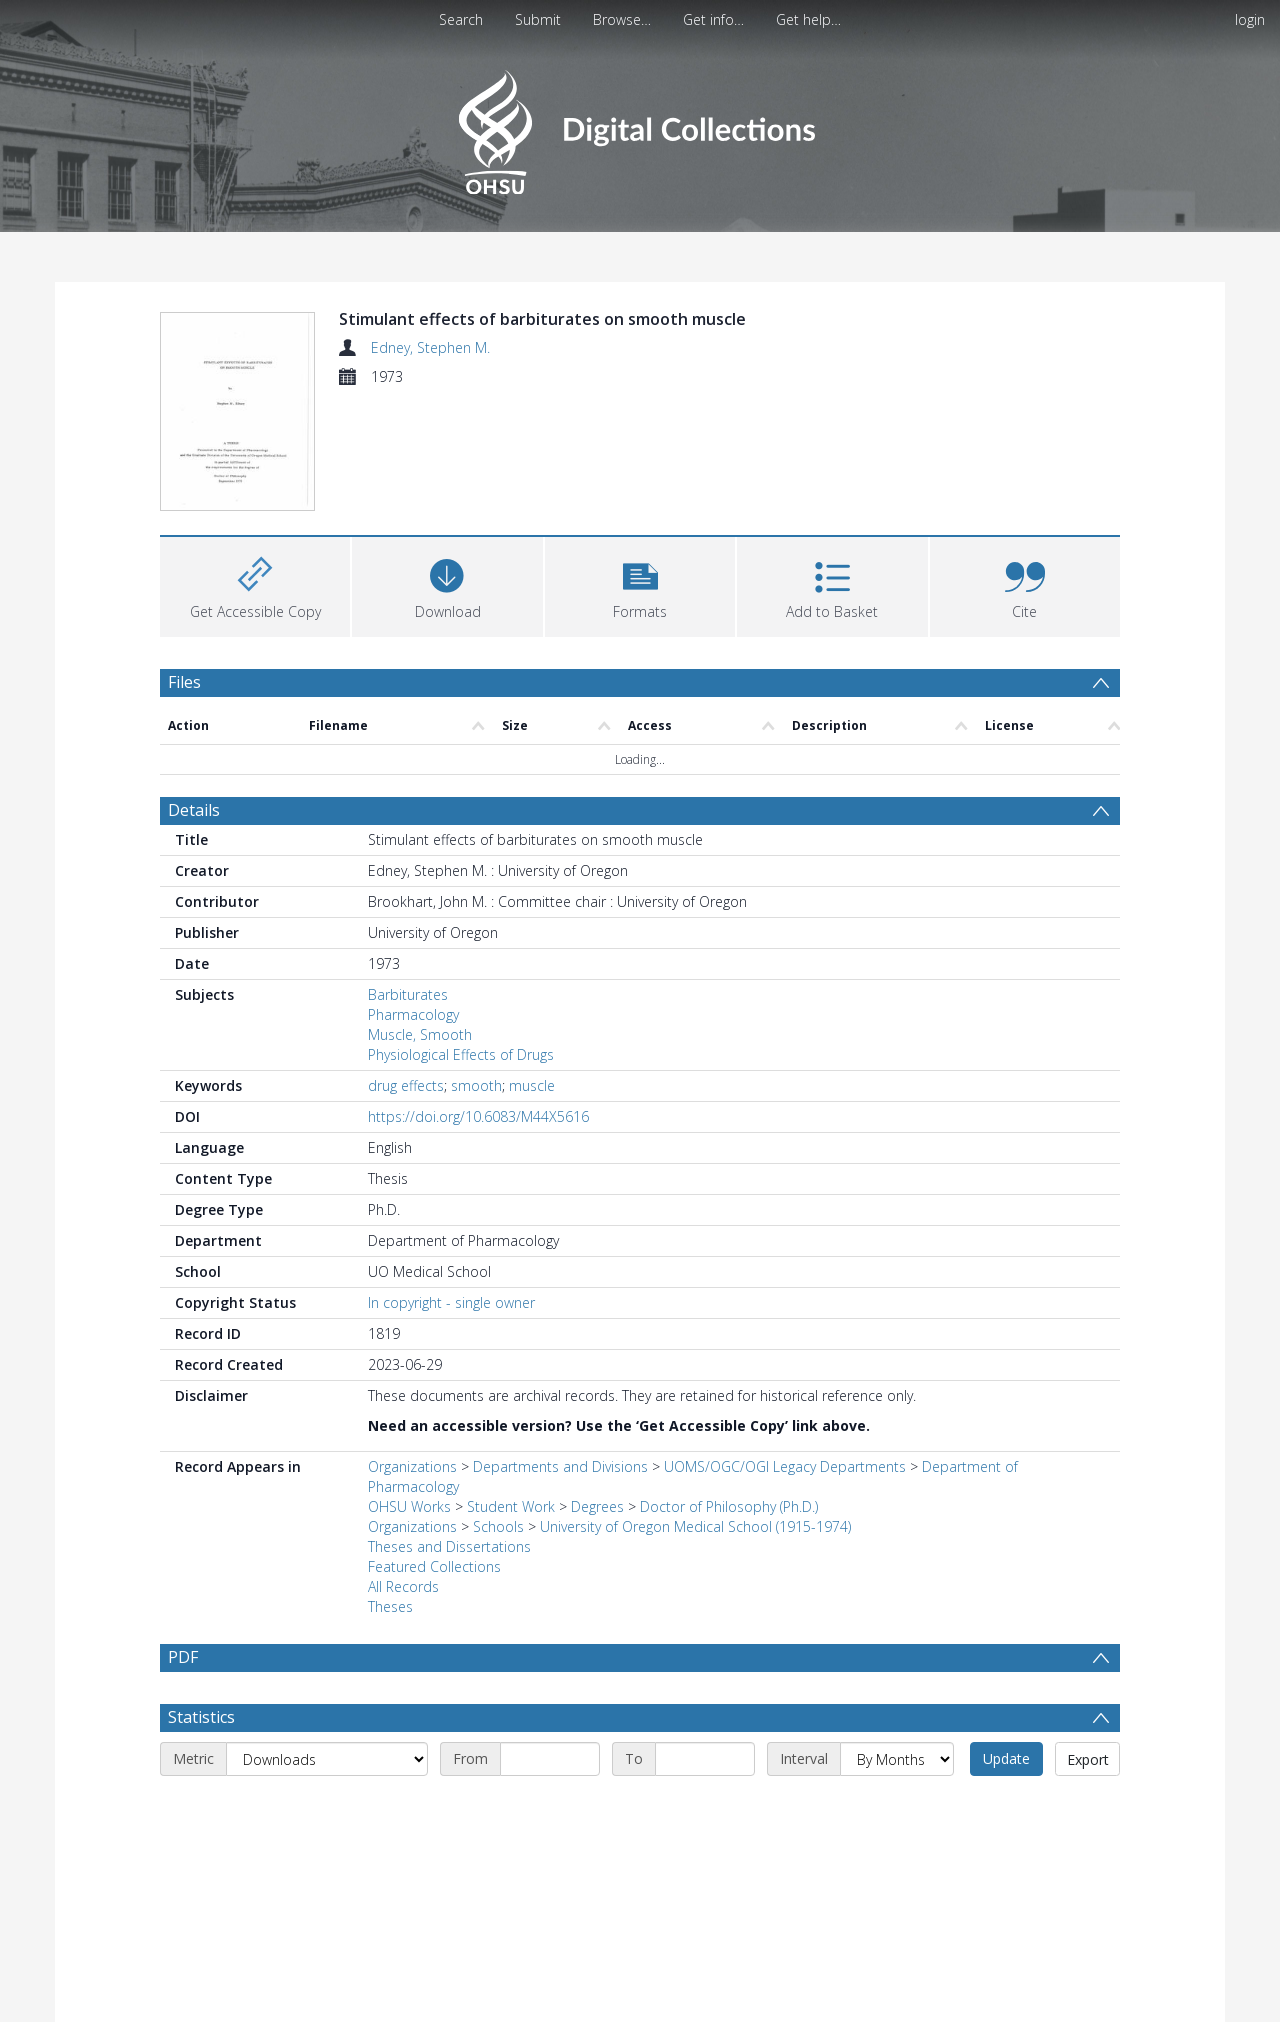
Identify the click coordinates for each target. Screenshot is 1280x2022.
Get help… (808, 19)
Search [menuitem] (461, 19)
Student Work (511, 1506)
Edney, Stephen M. (430, 347)
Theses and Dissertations (449, 1546)
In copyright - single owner (451, 1302)
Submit (538, 19)
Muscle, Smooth (420, 1034)
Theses (390, 1606)
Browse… (622, 19)
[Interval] (897, 1807)
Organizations (412, 1466)
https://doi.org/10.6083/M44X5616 (478, 1116)
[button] (640, 584)
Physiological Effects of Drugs (461, 1054)
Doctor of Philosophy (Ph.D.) (729, 1506)
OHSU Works (409, 1506)
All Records (403, 1586)
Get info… (713, 19)
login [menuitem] (1250, 19)
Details (194, 810)
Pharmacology (413, 1014)
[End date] (705, 1807)
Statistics (201, 1765)
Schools (498, 1526)
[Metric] (327, 1807)
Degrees (597, 1506)
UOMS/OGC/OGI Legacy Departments (787, 1466)
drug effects (406, 1085)
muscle (532, 1085)
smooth (476, 1085)
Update (1006, 1806)
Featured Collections (434, 1566)
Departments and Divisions (560, 1466)
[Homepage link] (639, 126)
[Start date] (550, 1807)
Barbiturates (408, 994)
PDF (183, 1657)
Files (184, 682)
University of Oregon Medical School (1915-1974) (695, 1526)
